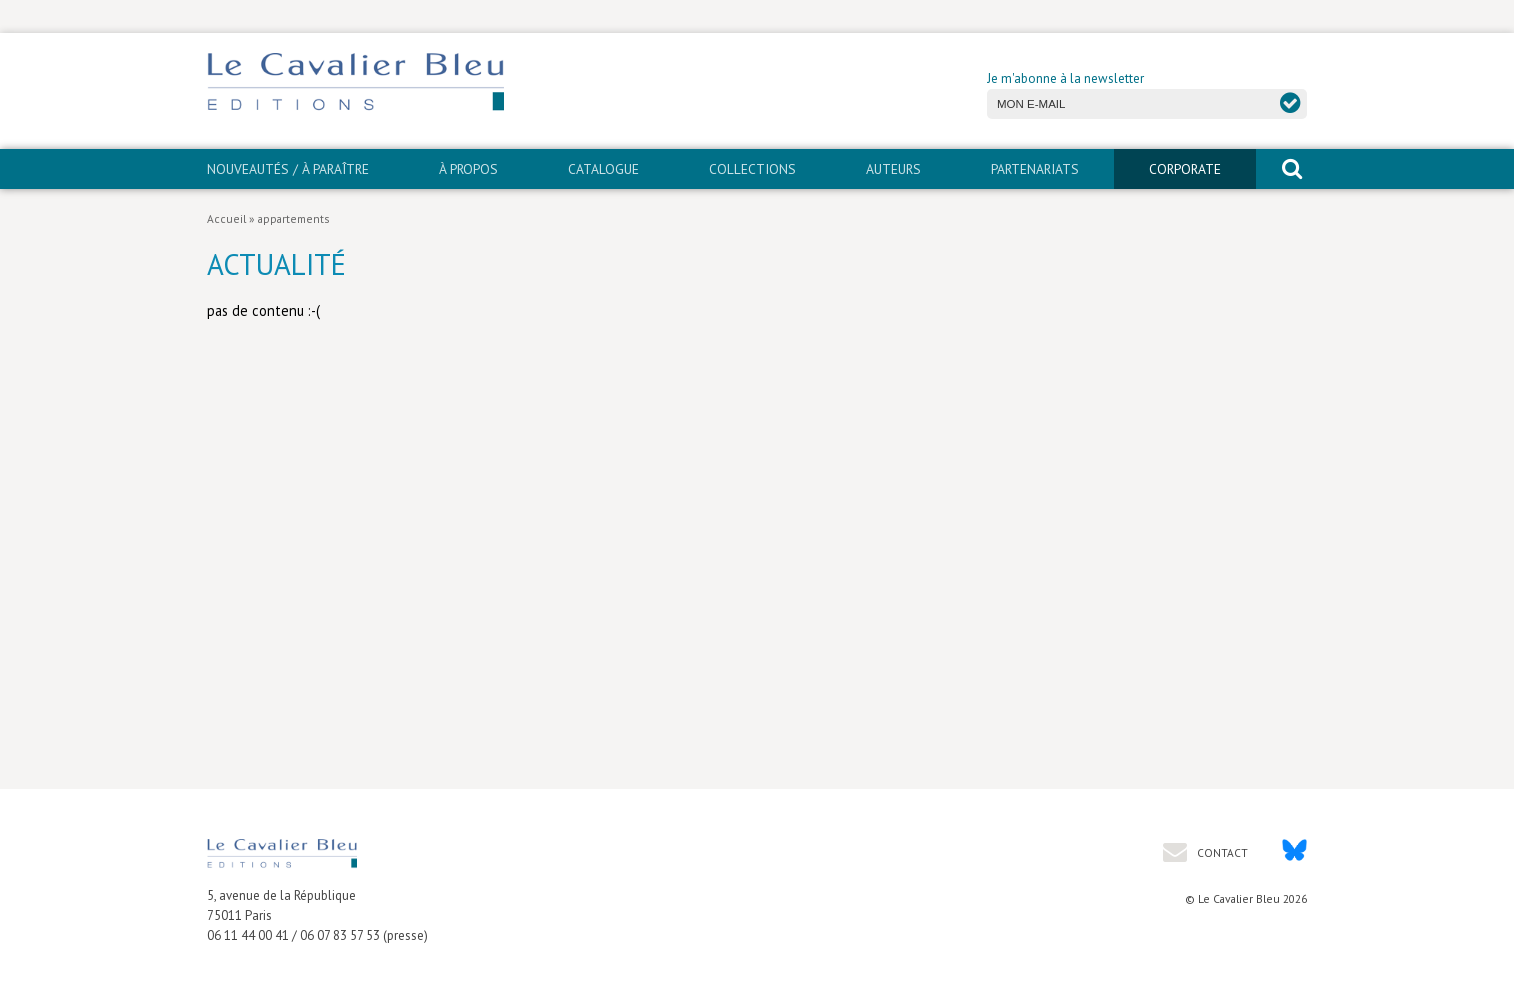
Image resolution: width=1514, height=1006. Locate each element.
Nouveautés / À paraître (288, 169)
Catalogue (603, 169)
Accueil (226, 218)
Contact (1221, 852)
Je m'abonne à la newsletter (1065, 78)
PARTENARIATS (1035, 169)
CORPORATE (1185, 169)
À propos (468, 169)
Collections (752, 169)
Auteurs (893, 169)
